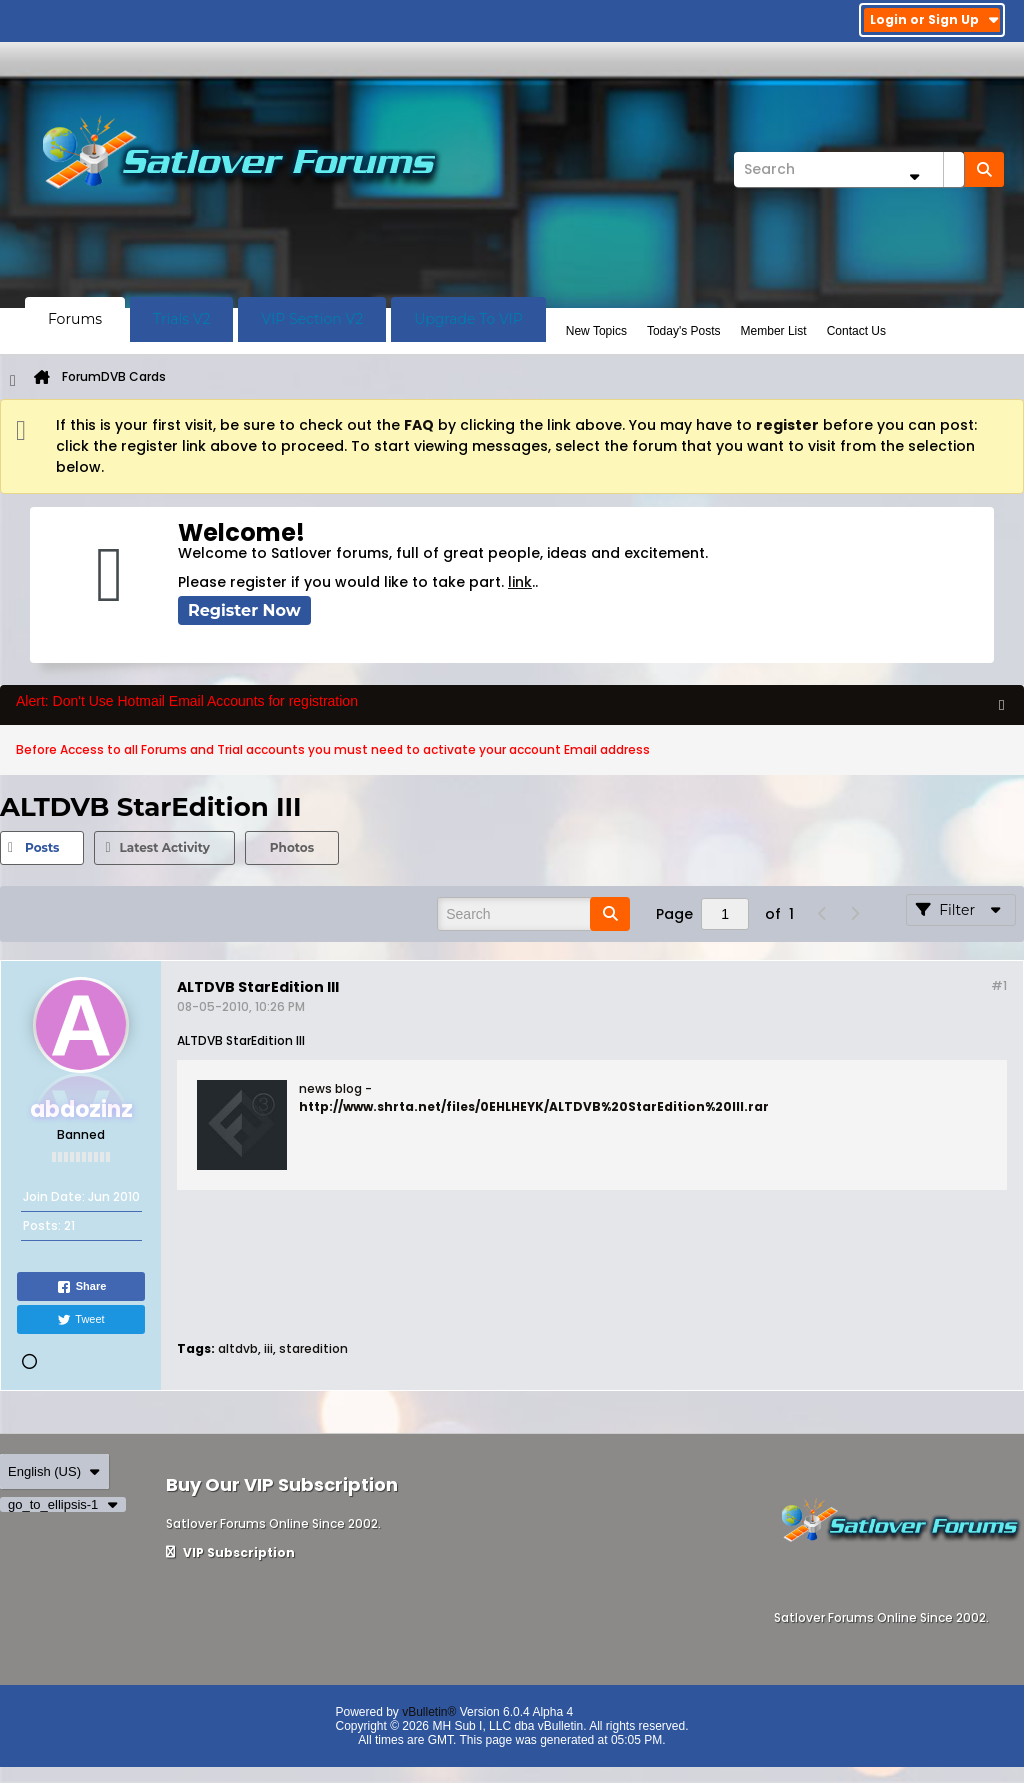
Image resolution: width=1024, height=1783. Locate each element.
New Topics (596, 331)
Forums (75, 319)
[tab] (42, 848)
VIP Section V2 (312, 319)
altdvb (238, 1348)
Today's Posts (684, 331)
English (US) (54, 1471)
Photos (292, 847)
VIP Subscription (230, 1552)
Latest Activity (164, 847)
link (520, 582)
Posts (42, 847)
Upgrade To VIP (468, 319)
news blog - (335, 1088)
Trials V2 (181, 319)
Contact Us (856, 331)
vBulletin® (429, 1712)
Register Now (244, 610)
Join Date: (54, 1196)
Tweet (80, 1320)
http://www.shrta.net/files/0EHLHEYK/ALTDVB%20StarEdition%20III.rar (534, 1106)
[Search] (849, 169)
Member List (774, 331)
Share (81, 1287)
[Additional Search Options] (914, 176)
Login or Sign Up (934, 19)
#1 (999, 985)
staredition (313, 1348)
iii (268, 1348)
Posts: (42, 1225)
